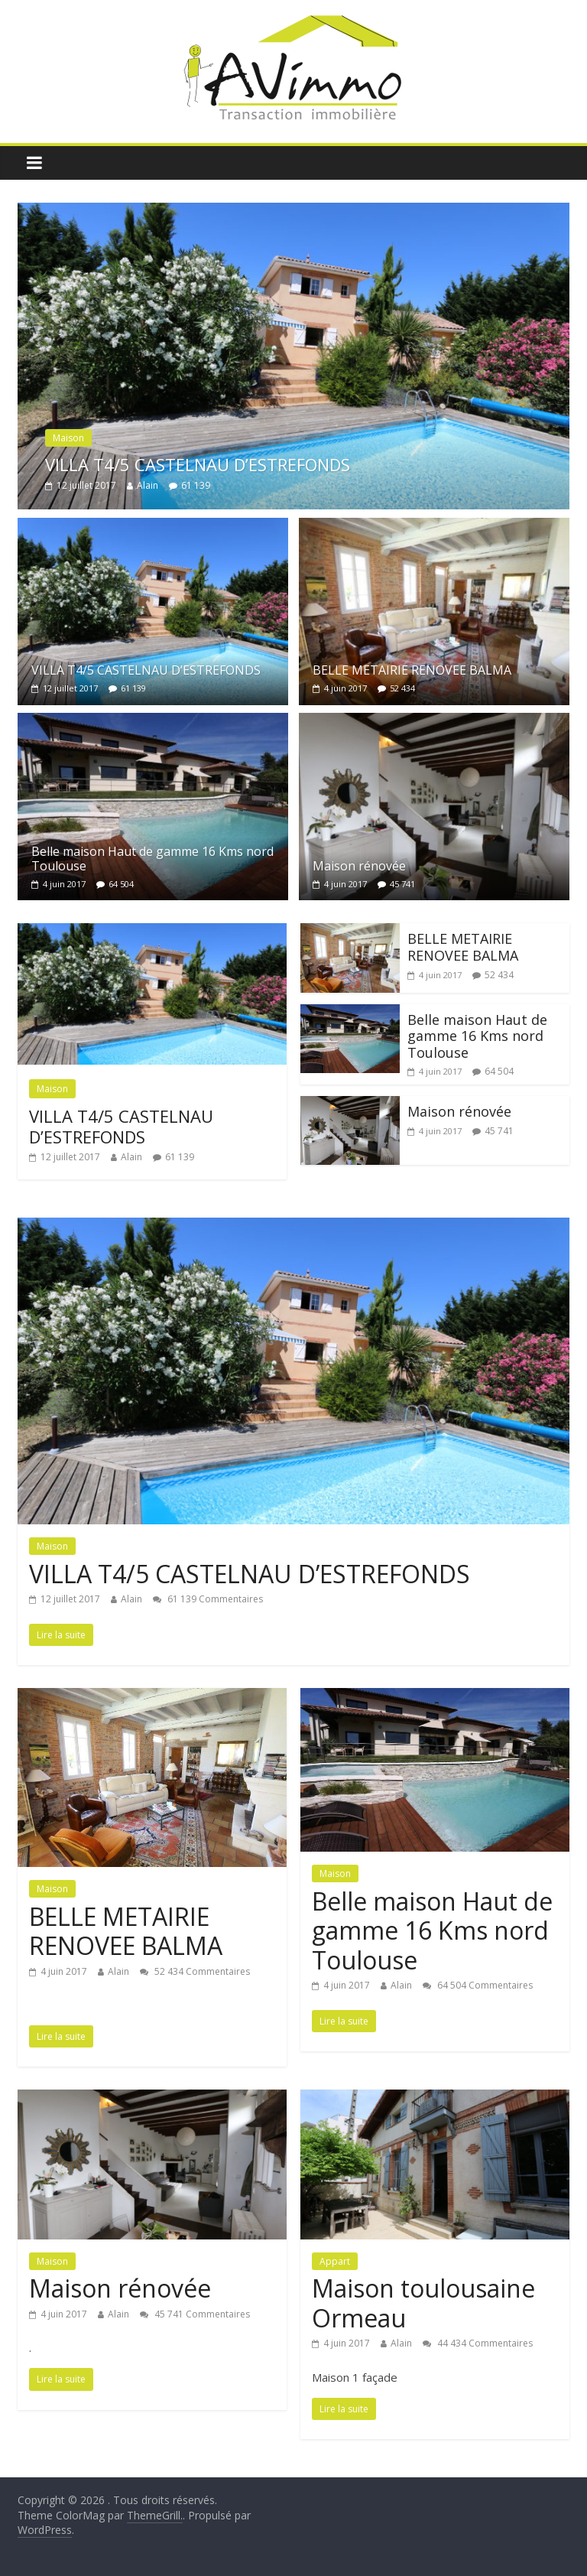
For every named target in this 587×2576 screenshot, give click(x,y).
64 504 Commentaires (478, 1985)
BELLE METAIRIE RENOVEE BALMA (412, 670)
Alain (147, 485)
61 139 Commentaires (208, 1598)
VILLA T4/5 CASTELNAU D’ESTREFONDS (197, 464)
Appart (334, 2261)
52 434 (402, 688)
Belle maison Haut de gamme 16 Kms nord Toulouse (152, 858)
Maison (68, 437)
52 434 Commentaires (195, 1971)
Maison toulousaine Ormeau (423, 2303)
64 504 (121, 884)
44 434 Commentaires (478, 2343)
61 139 (195, 485)
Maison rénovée (359, 865)
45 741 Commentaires (195, 2314)
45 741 (402, 884)
